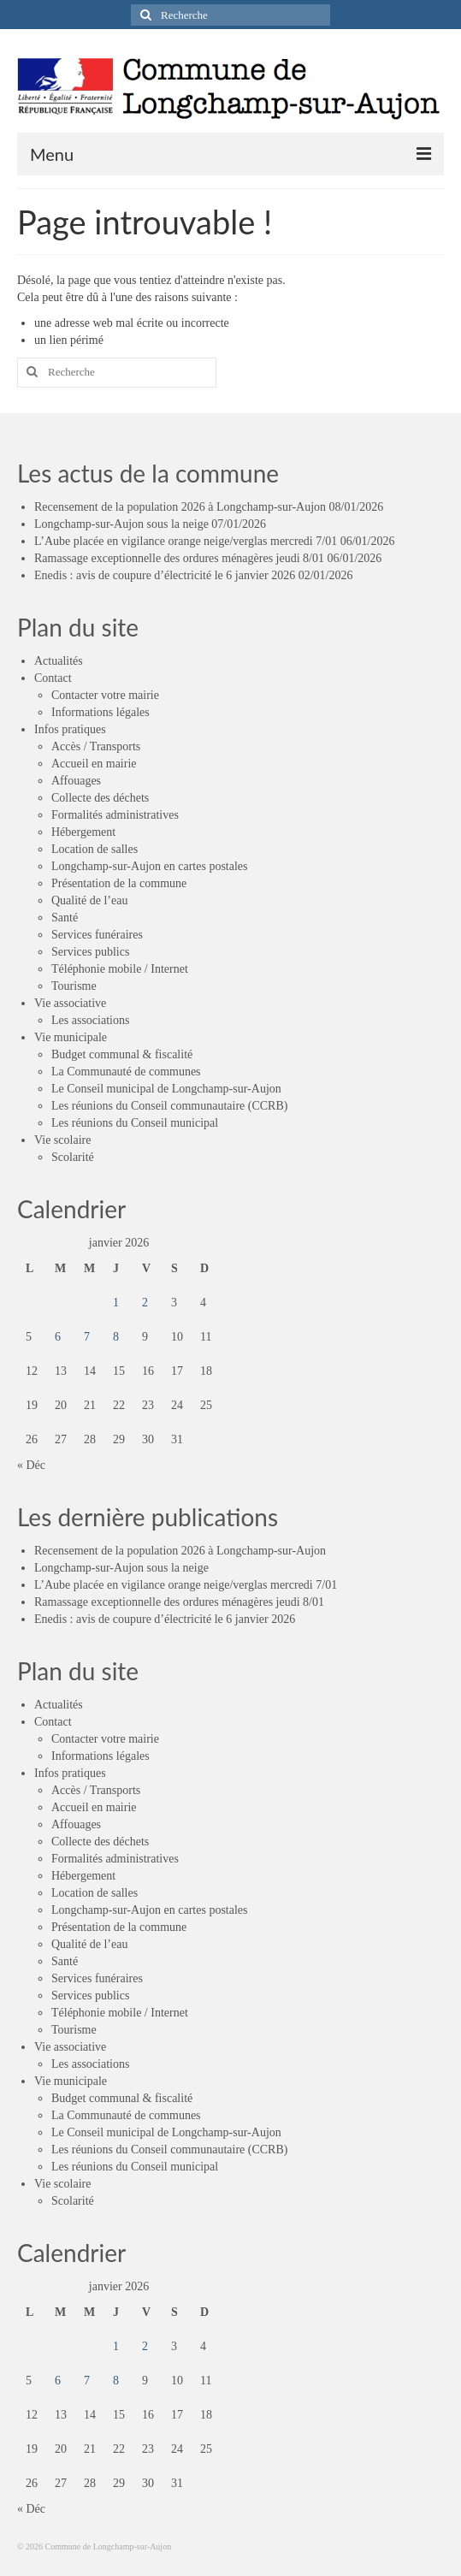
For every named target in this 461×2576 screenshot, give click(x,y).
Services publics (90, 951)
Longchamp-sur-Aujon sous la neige (121, 524)
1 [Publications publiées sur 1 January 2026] (116, 1302)
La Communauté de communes (126, 1071)
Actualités (58, 660)
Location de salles (94, 849)
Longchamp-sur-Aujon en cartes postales (149, 866)
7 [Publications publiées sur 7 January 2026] (87, 1336)
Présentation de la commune (118, 883)
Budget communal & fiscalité (121, 1054)
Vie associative (70, 1003)
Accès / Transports (95, 746)
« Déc (31, 1465)
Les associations (90, 1020)
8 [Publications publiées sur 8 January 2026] (116, 1336)
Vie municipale (70, 1037)
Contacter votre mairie (105, 695)
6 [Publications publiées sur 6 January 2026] (58, 1336)
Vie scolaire (62, 1140)
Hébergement (83, 832)
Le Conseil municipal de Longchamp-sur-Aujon (166, 1088)
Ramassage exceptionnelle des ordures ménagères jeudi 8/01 (179, 558)
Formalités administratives (115, 814)
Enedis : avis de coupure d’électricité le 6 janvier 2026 (164, 575)
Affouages (76, 780)
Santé (64, 917)
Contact (53, 678)
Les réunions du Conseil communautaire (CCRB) (169, 1105)
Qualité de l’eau (89, 900)
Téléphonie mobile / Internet (119, 968)
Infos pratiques (70, 729)
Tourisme (74, 986)
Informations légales (100, 712)
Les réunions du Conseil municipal (134, 1122)
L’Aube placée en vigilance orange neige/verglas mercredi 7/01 (185, 541)
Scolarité (72, 1157)
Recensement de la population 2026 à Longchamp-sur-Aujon (180, 506)
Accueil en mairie (94, 763)
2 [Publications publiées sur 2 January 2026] (145, 1302)
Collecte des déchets (100, 797)
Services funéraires (97, 934)
